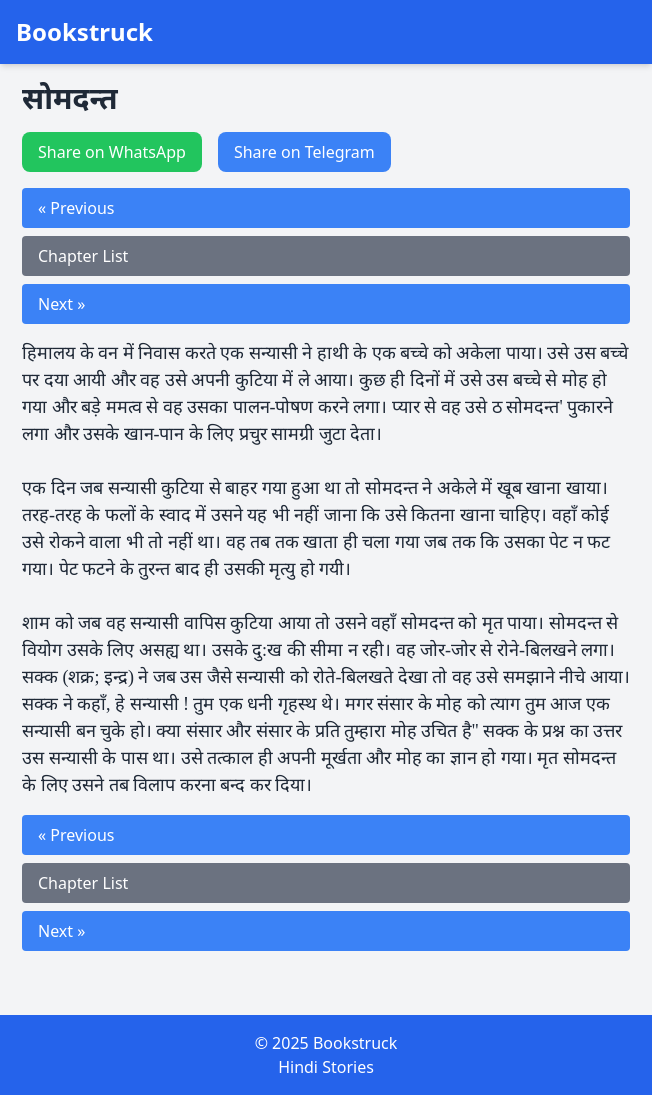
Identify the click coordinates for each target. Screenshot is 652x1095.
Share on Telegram (304, 152)
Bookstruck (84, 32)
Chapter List (83, 256)
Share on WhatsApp (112, 152)
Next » (61, 304)
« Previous (76, 208)
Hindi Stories (326, 1067)
